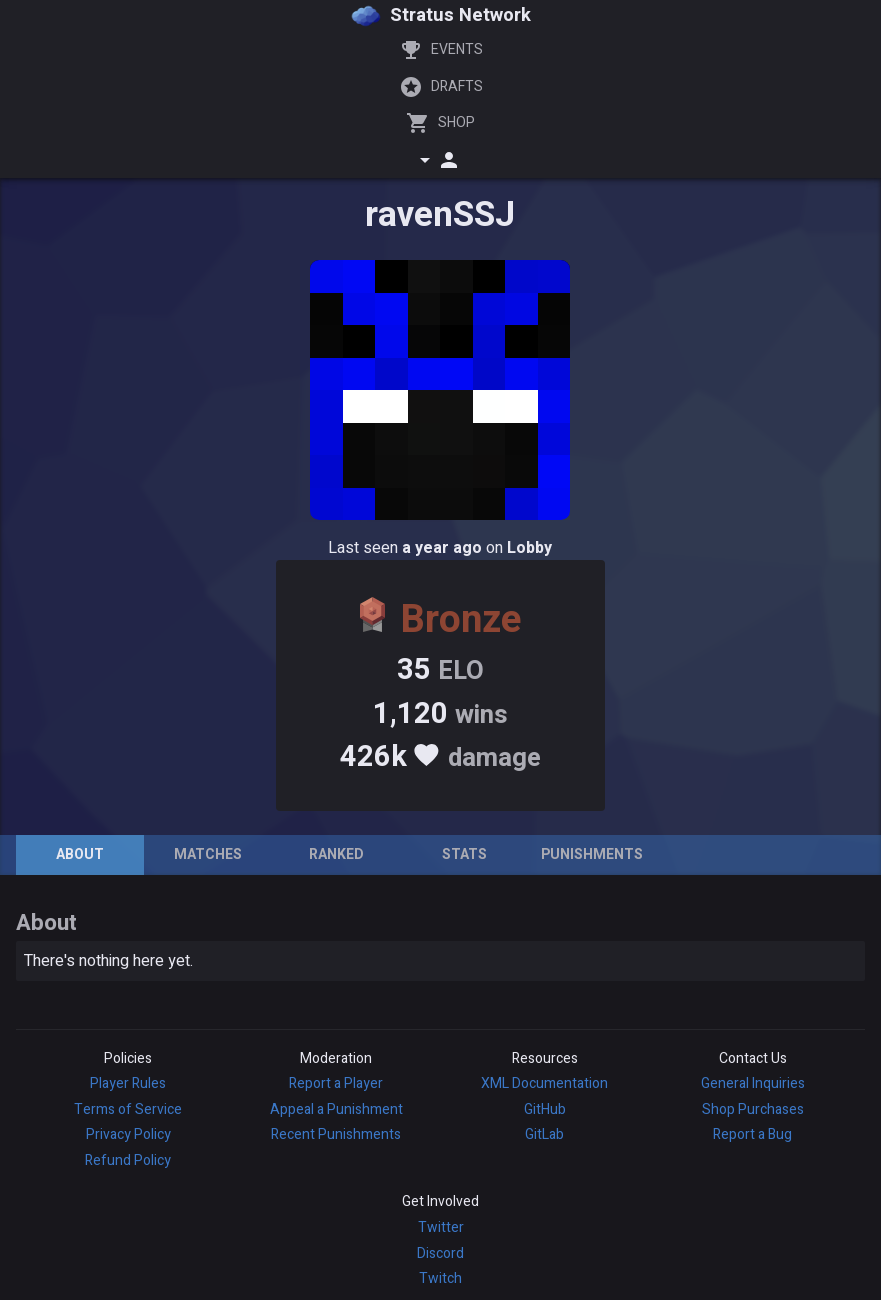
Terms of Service (128, 1109)
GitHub (545, 1109)
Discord (440, 1253)
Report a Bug (752, 1134)
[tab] (80, 855)
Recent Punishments (336, 1134)
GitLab (544, 1134)
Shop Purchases (753, 1109)
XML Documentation (544, 1083)
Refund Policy (128, 1160)
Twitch (440, 1278)
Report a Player (336, 1083)
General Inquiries (753, 1083)
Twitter (441, 1227)
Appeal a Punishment (336, 1109)
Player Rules (128, 1083)
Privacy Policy (128, 1134)
